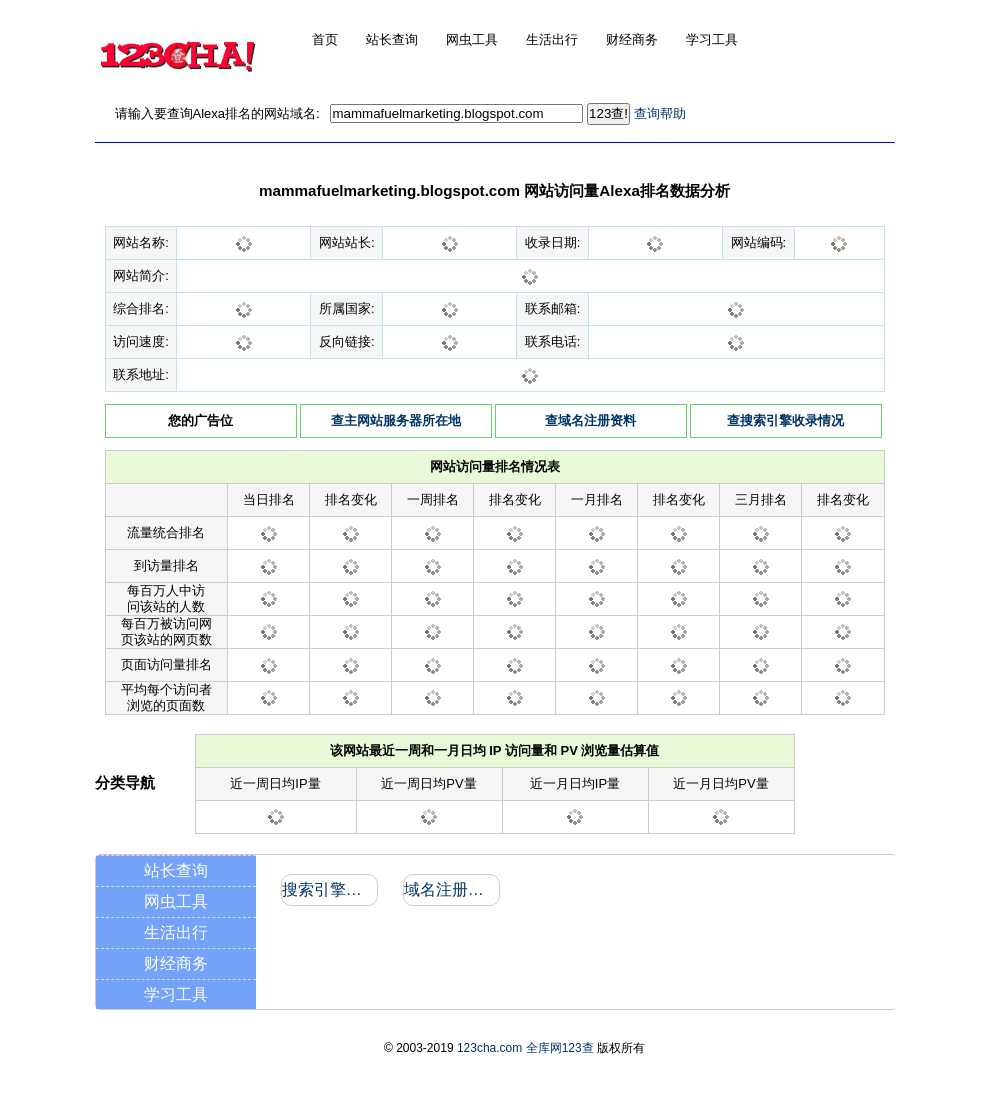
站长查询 (176, 870)
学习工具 (176, 994)
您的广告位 (200, 420)
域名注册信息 (450, 889)
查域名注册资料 (590, 420)
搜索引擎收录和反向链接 (328, 889)
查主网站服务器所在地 (396, 420)
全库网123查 (560, 1048)
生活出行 (176, 932)
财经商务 (176, 963)
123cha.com (489, 1048)
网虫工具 (176, 901)
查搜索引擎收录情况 (785, 420)
